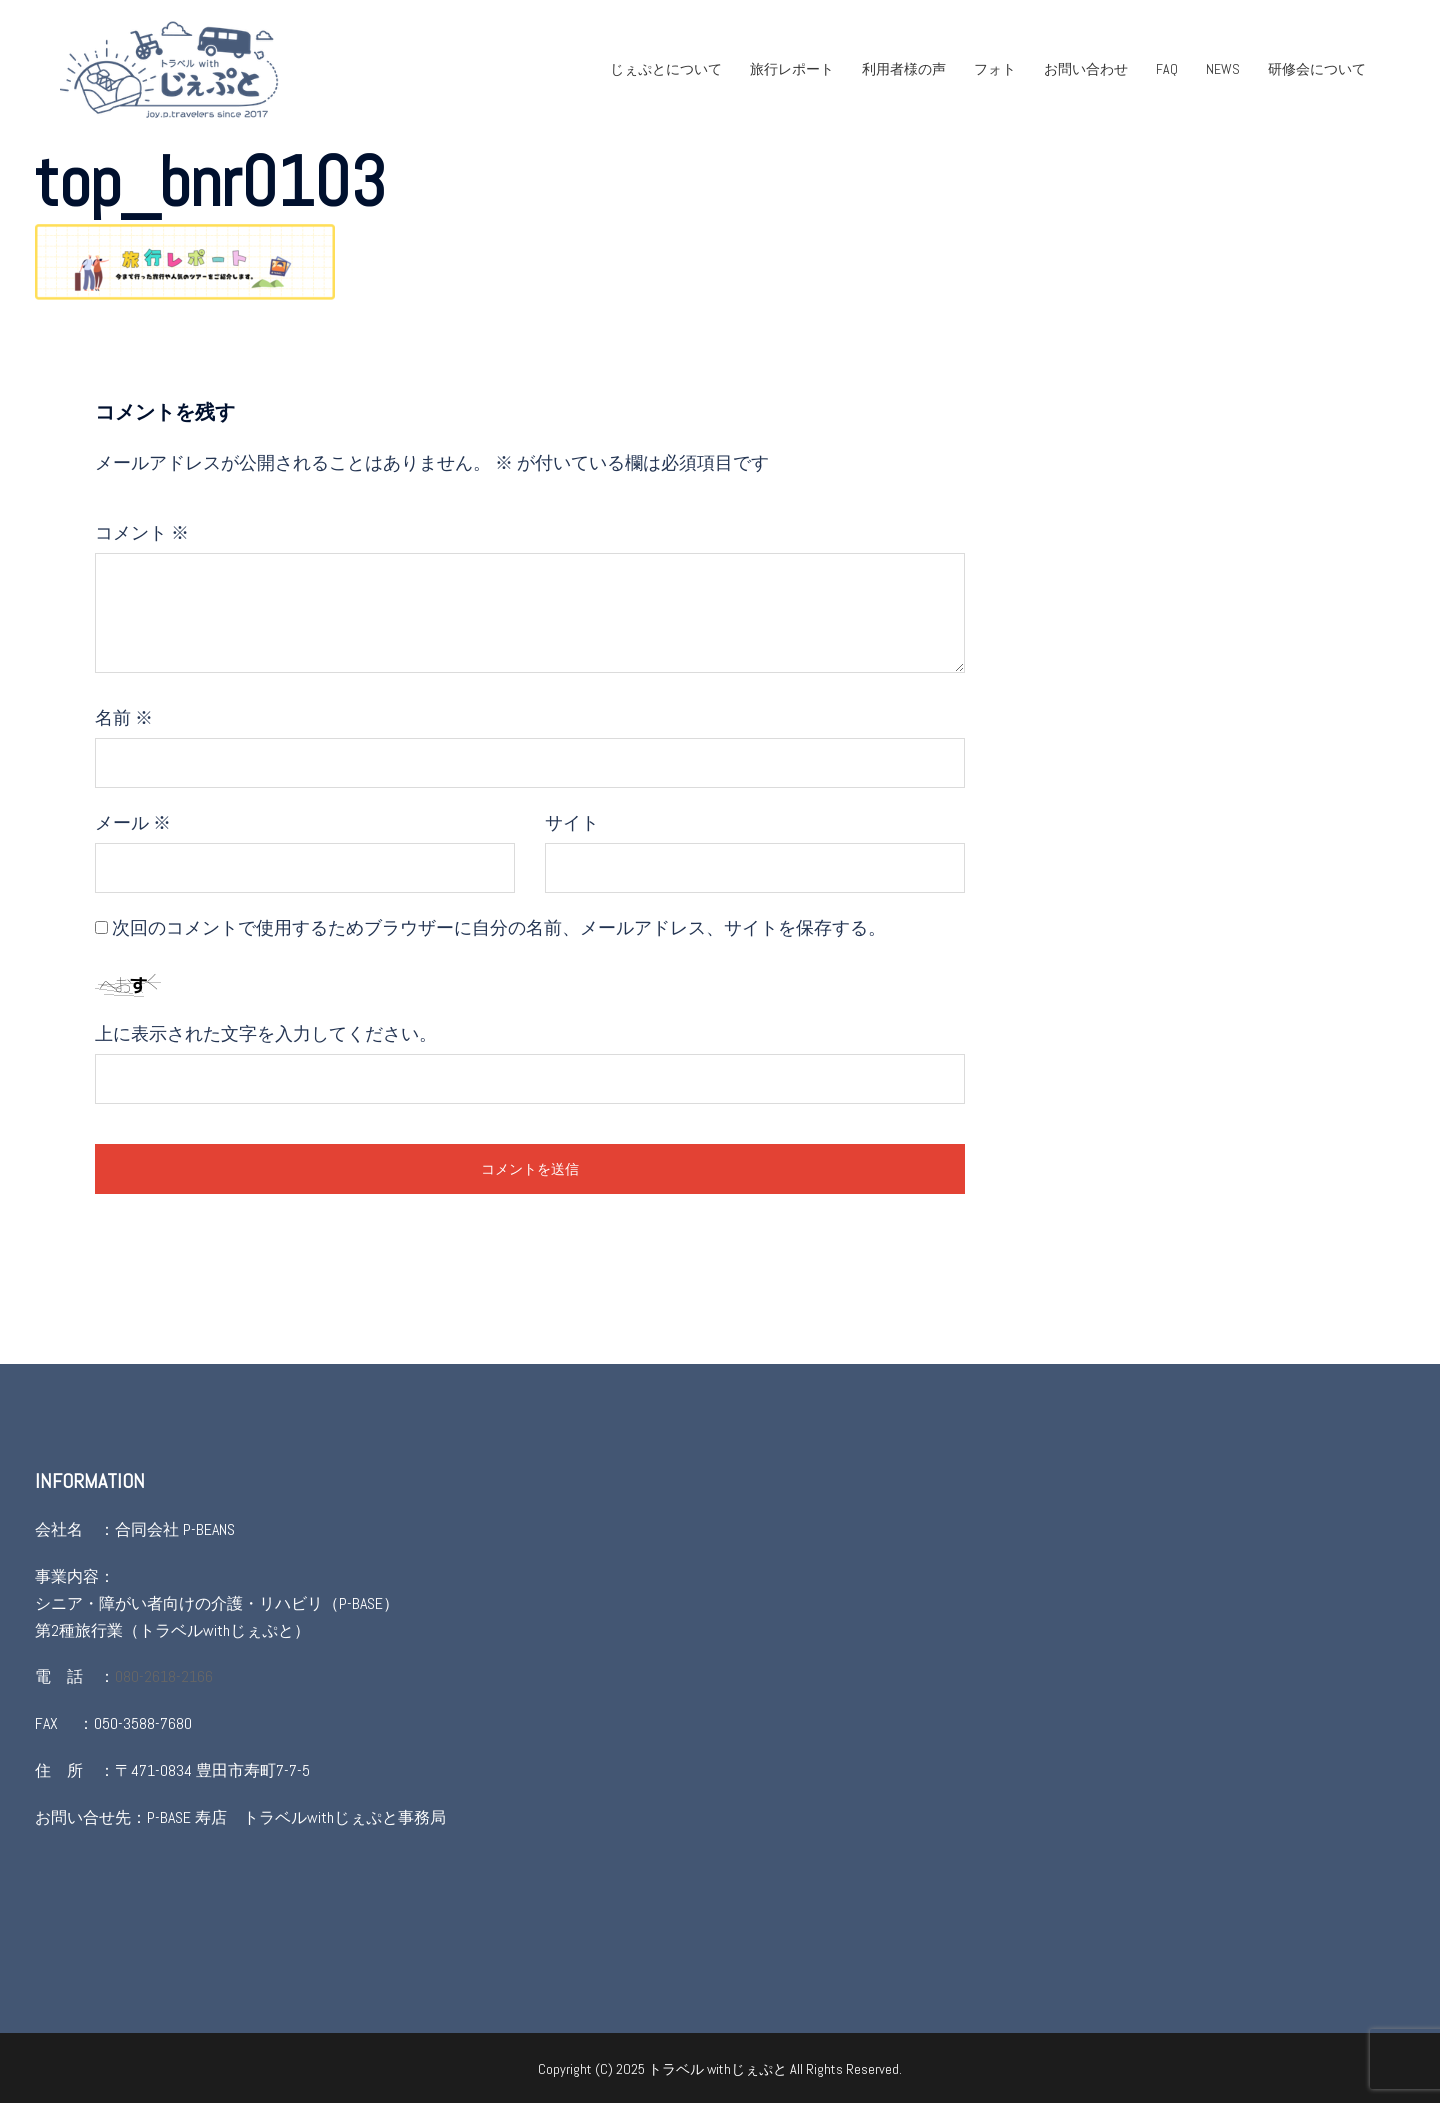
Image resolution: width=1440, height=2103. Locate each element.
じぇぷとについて (666, 69)
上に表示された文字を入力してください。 (266, 1033)
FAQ (1167, 69)
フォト (995, 69)
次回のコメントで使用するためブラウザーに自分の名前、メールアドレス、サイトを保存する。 (499, 927)
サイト (572, 822)
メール (133, 822)
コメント (142, 532)
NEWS (1223, 69)
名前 (124, 717)
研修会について (1317, 69)
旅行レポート (792, 69)
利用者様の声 (904, 69)
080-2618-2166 (164, 1676)
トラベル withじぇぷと (719, 2069)
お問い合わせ (1086, 69)
